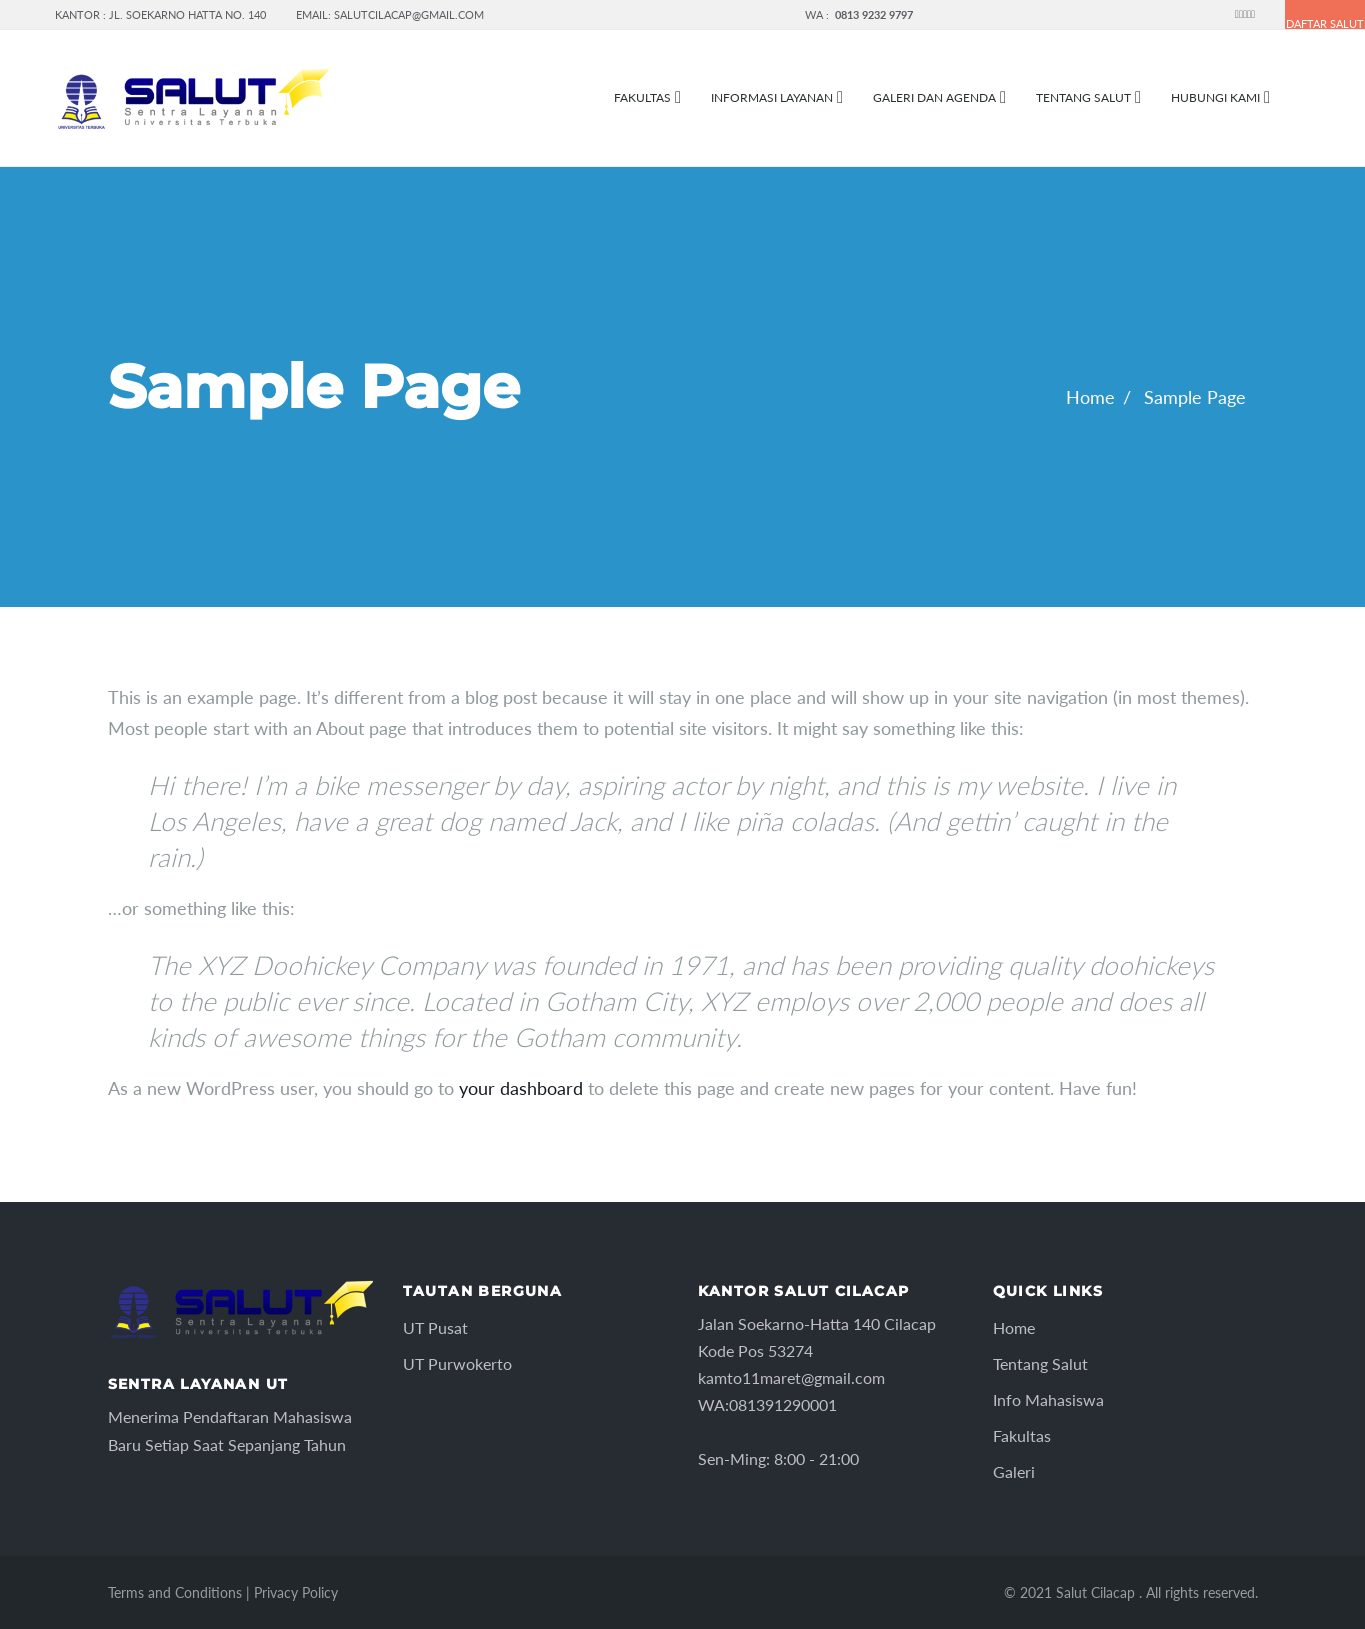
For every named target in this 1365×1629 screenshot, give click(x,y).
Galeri (1014, 1471)
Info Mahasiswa (1048, 1399)
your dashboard (521, 1088)
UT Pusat (435, 1327)
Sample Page (1195, 397)
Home (1090, 397)
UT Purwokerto (457, 1363)
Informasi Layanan (772, 97)
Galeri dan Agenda (934, 97)
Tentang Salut (1083, 97)
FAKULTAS (642, 97)
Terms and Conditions (175, 1592)
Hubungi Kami (1215, 97)
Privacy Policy (296, 1592)
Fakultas (1022, 1435)
